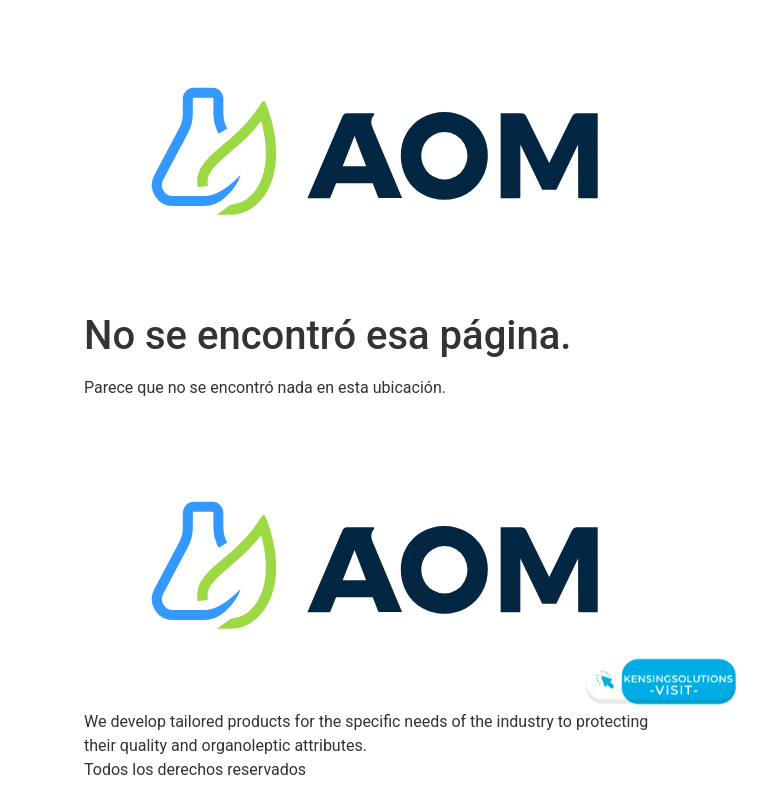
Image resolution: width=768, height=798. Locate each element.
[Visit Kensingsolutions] (658, 681)
